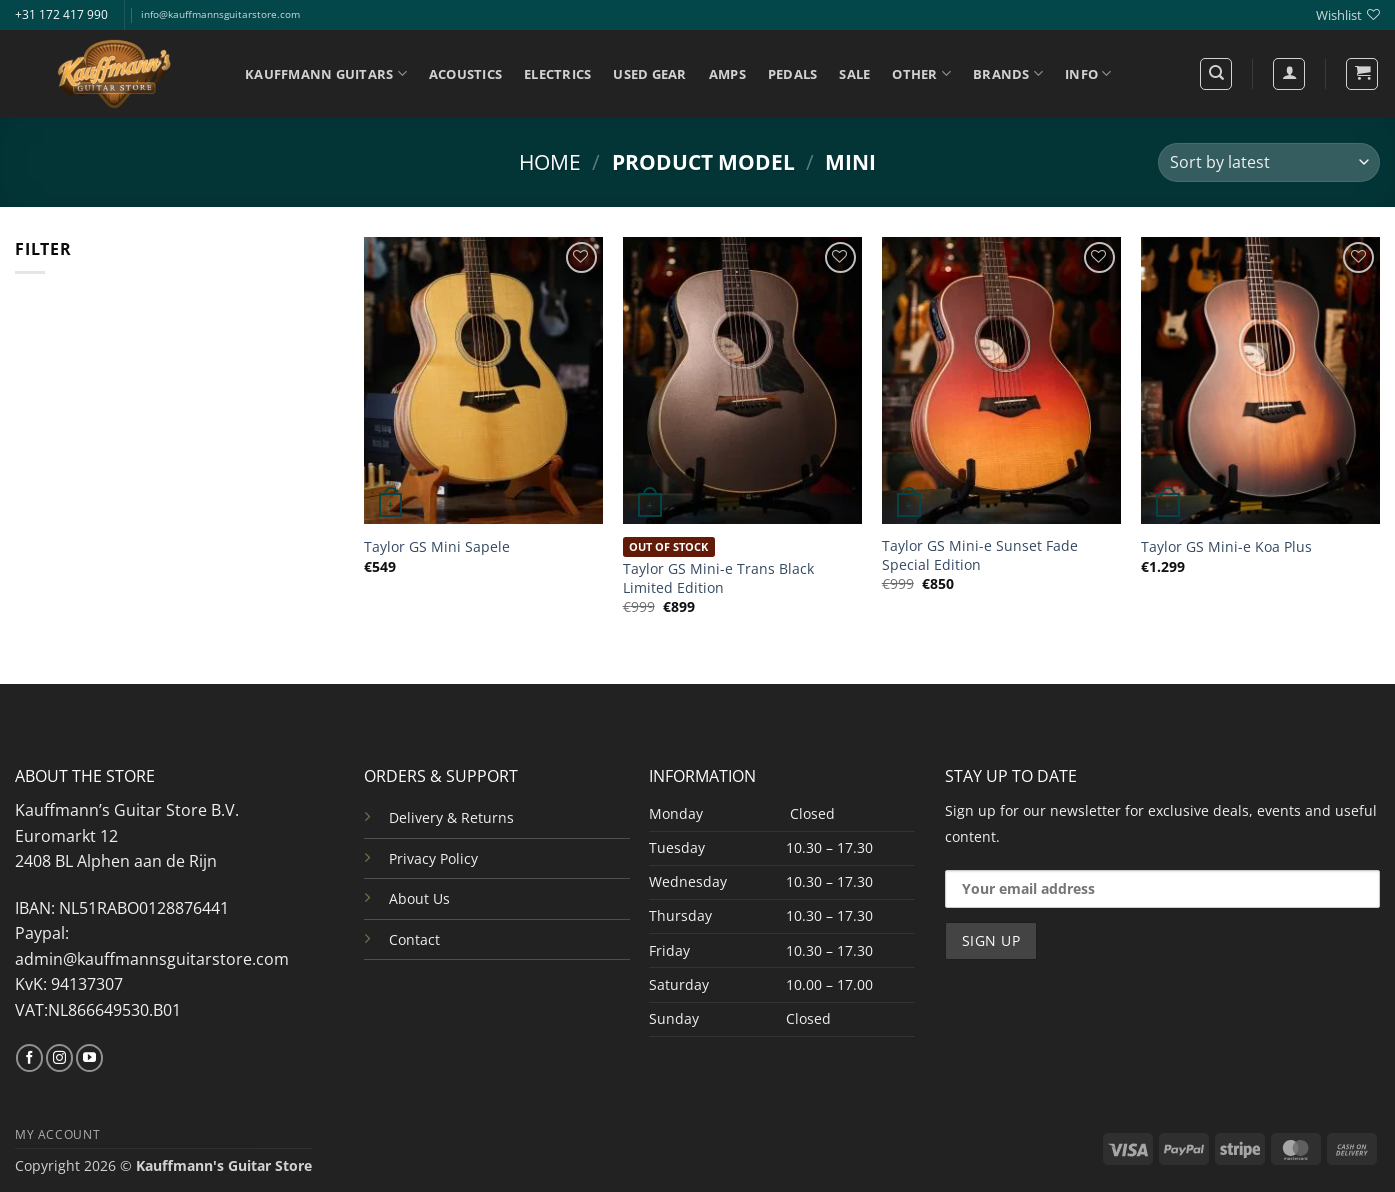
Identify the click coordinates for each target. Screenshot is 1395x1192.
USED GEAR (649, 74)
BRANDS (1008, 73)
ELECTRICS (557, 74)
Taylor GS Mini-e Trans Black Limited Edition (718, 578)
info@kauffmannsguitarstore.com (220, 14)
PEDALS (793, 74)
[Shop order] (1269, 162)
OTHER (921, 73)
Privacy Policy (433, 858)
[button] (1362, 74)
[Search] (1216, 74)
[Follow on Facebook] (29, 1058)
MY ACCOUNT (57, 1134)
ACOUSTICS (465, 74)
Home (550, 162)
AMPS (727, 74)
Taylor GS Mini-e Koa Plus (1226, 547)
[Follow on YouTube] (89, 1058)
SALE (854, 74)
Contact (414, 939)
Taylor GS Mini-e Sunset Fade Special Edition (980, 555)
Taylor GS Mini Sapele (437, 547)
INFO (1088, 73)
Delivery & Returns (451, 817)
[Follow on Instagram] (59, 1058)
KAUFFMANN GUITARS (326, 73)
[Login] (1289, 74)
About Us (419, 898)
